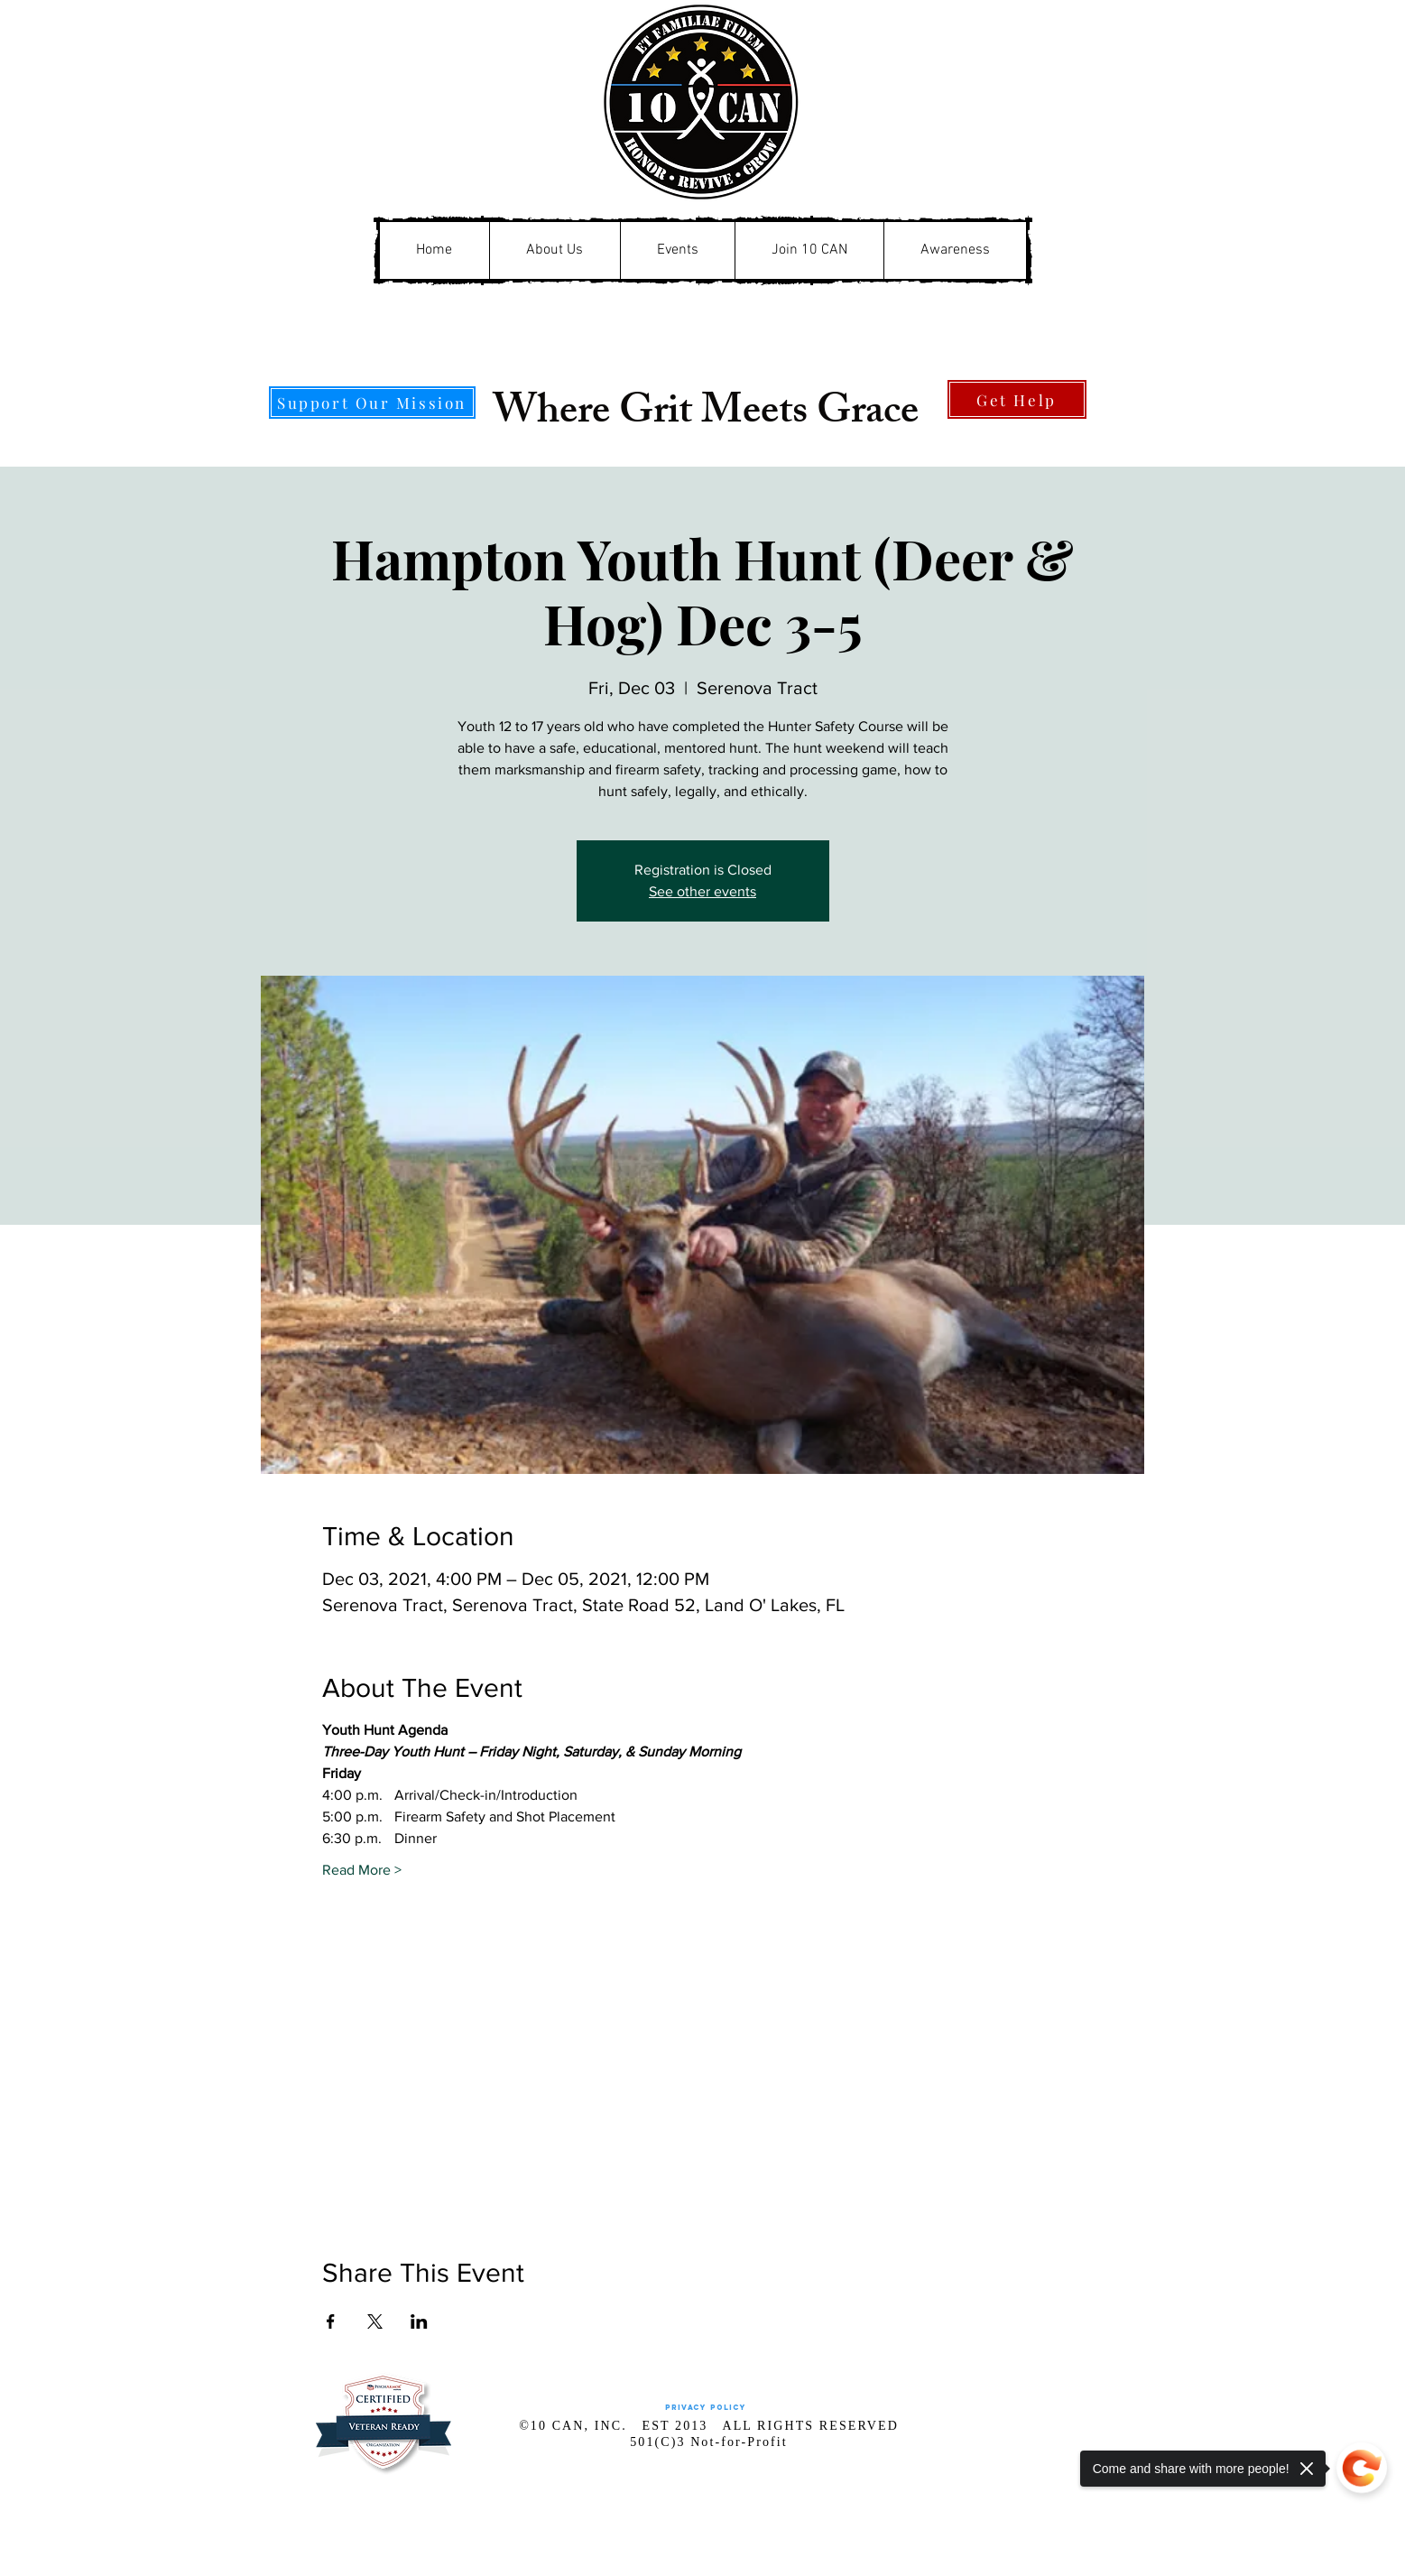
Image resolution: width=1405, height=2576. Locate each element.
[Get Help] (1017, 399)
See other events (702, 891)
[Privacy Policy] (706, 2407)
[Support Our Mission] (372, 402)
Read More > (362, 1869)
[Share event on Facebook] (330, 2321)
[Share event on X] (375, 2321)
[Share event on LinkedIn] (419, 2321)
